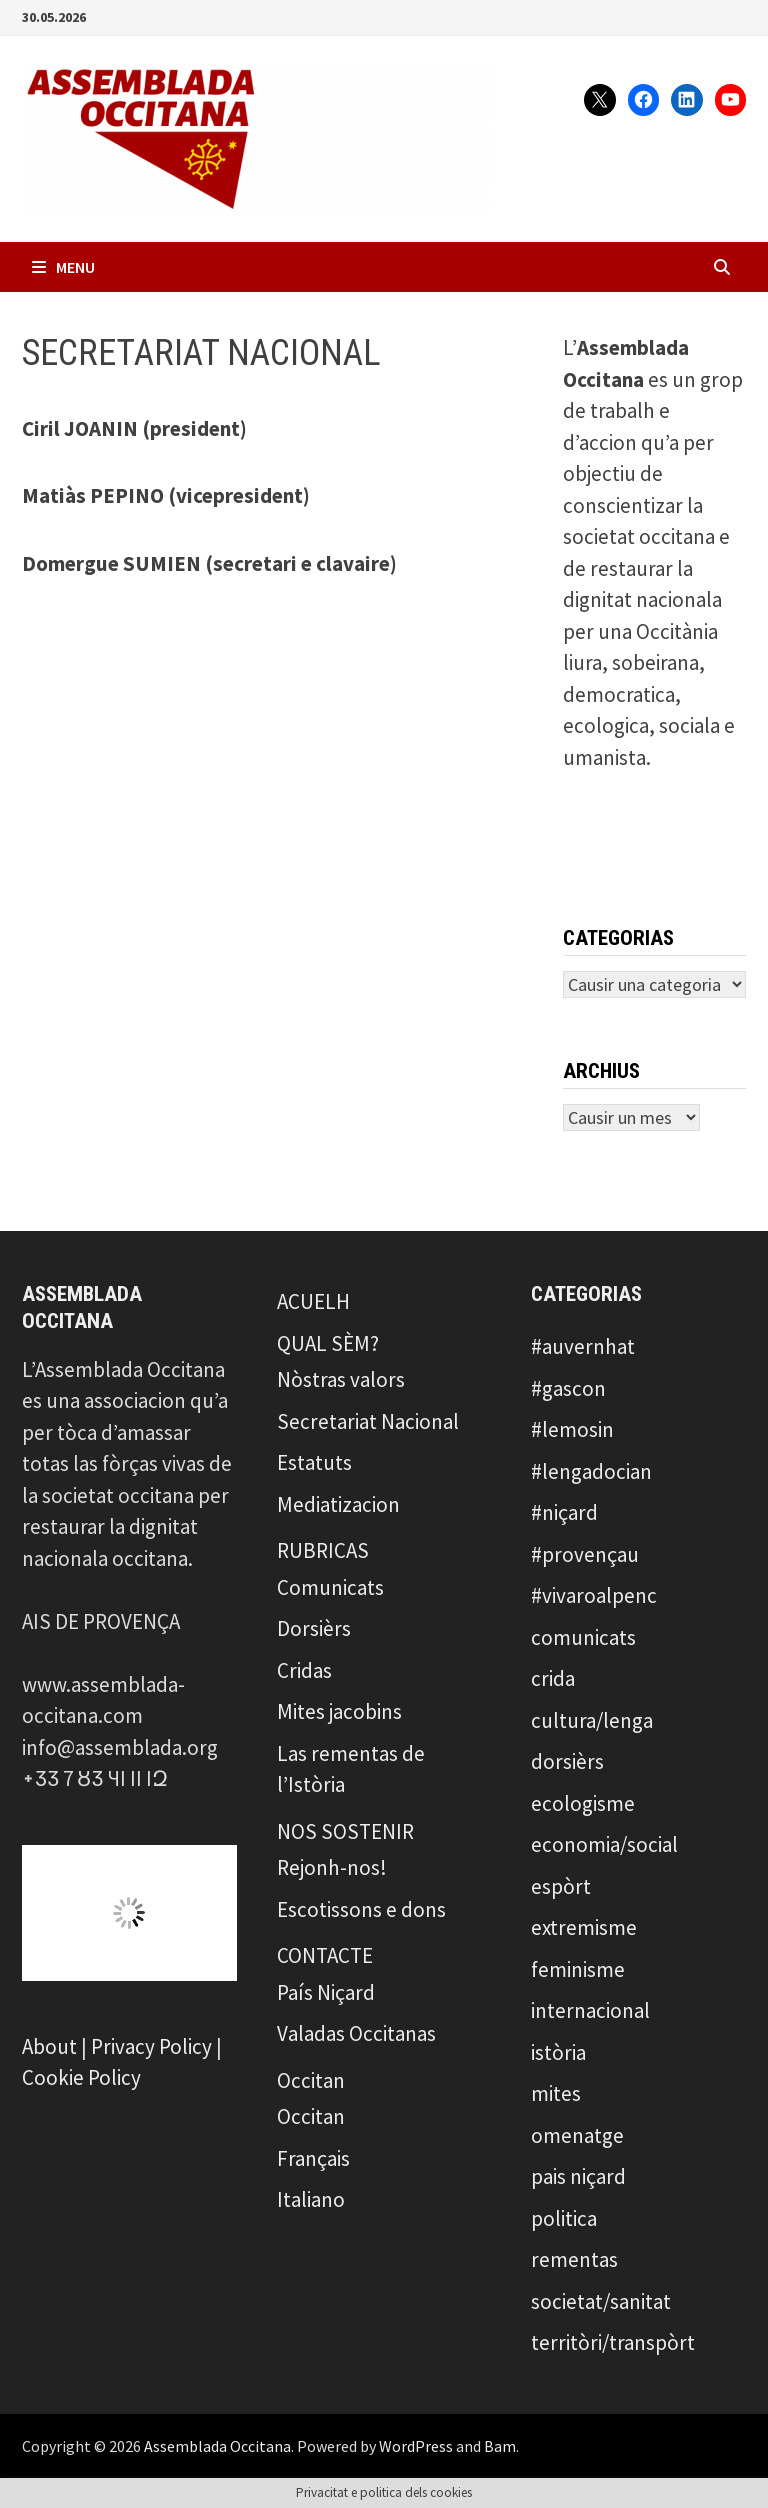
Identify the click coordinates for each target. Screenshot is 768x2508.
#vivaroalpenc (594, 1595)
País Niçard (326, 1992)
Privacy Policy (151, 2046)
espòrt (561, 1886)
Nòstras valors (341, 1379)
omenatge (577, 2135)
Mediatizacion (338, 1504)
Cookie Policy (81, 2077)
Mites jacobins (339, 1711)
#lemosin (572, 1429)
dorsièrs (567, 1761)
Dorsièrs (314, 1628)
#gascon (568, 1388)
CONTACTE (325, 1955)
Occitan (311, 2080)
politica (564, 2218)
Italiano (311, 2199)
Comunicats (330, 1587)
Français (313, 2158)
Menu (63, 267)
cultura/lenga (592, 1720)
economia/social (604, 1844)
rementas (574, 2259)
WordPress (416, 2446)
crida (553, 1678)
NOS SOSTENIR (345, 1831)
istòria (558, 2052)
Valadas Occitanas (356, 2033)
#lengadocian (591, 1471)
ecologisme (583, 1803)
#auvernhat (583, 1346)
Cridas (304, 1670)
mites (556, 2093)
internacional (590, 2010)
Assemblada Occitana (217, 2446)
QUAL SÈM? (328, 1343)
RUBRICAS (323, 1550)
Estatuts (314, 1462)
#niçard (564, 1512)
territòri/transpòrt (613, 2342)
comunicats (583, 1637)
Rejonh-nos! (332, 1867)
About (49, 2046)
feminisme (578, 1969)
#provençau (585, 1554)
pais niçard (578, 2176)
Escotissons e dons (361, 1909)
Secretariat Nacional (368, 1421)
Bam (500, 2446)
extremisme (584, 1927)
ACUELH (313, 1301)
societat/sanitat (601, 2301)
